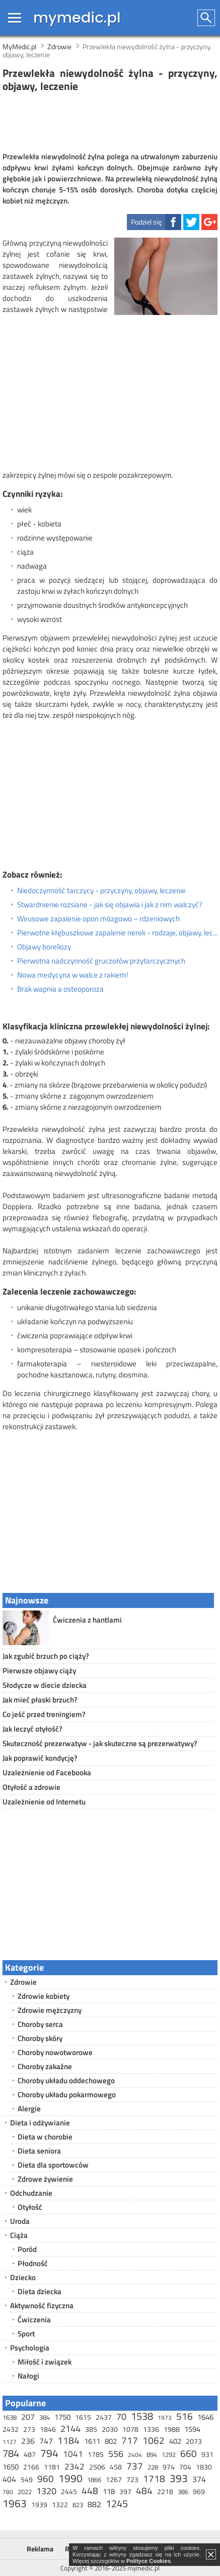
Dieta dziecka (39, 2291)
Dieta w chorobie (45, 2136)
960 (45, 2478)
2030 (110, 2429)
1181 (52, 2466)
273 (29, 2429)
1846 (48, 2429)
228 (153, 2467)
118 (109, 2491)
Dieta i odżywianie (40, 2122)
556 (115, 2453)
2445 (69, 2491)
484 (144, 2490)
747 (46, 2441)
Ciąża (19, 2235)
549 (27, 2479)
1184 (68, 2440)
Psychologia (29, 2347)
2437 (104, 2417)
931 (207, 2454)
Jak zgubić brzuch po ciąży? (46, 1656)
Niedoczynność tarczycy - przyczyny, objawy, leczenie (101, 890)
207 (28, 2417)
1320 (46, 2491)
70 (121, 2416)
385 (91, 2429)
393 (179, 2478)
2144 (70, 2428)
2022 (25, 2492)
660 (188, 2453)
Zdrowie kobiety (43, 1996)
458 (116, 2466)
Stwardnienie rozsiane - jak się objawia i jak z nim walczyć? (109, 904)
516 (184, 2416)
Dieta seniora (39, 2151)
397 (125, 2491)
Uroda (20, 2221)
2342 (74, 2466)
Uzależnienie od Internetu (44, 1801)
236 (28, 2441)
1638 (10, 2417)
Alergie (29, 2108)
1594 (192, 2429)
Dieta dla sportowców (53, 2165)
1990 (70, 2478)
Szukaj (206, 18)
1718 (154, 2478)
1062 (153, 2440)
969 (199, 2491)
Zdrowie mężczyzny (50, 2010)
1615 (83, 2417)
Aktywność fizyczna (42, 2305)
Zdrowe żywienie (45, 2179)
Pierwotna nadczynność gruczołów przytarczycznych (101, 961)
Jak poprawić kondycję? (40, 1758)
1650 (11, 2467)
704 (185, 2466)
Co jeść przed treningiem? (44, 1714)
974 (169, 2466)
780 (8, 2492)
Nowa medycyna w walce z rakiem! (72, 975)
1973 (165, 2417)
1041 (73, 2453)
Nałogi (28, 2376)
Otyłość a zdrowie (31, 1787)
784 (11, 2453)
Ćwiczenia (34, 2319)
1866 (94, 2480)
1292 (169, 2454)
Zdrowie (23, 1982)
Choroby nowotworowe (55, 2052)
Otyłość (30, 2207)
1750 (62, 2417)
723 (132, 2479)
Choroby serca (40, 2024)
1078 (130, 2429)
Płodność (33, 2263)
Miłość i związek (44, 2362)
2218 (165, 2491)
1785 (96, 2454)
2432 (11, 2429)
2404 (135, 2454)
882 (94, 2504)
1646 (205, 2417)
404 (9, 2479)
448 (90, 2490)
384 (44, 2417)
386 (183, 2492)
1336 (151, 2429)
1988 (172, 2429)
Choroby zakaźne (45, 2066)
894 (151, 2454)
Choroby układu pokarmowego (67, 2094)
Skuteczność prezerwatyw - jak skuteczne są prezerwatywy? (100, 1743)
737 (134, 2465)
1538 (142, 2416)
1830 (204, 2466)
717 (129, 2440)
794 (49, 2453)
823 (77, 2505)
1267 (114, 2479)
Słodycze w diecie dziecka (45, 1685)
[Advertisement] (110, 122)
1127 (10, 2441)
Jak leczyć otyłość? (32, 1729)
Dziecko (23, 2277)
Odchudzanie (31, 2193)
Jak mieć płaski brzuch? (40, 1699)
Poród (27, 2249)
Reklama (40, 2548)
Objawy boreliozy (44, 946)
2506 (97, 2466)
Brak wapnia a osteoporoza (60, 989)
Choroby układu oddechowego (66, 2080)
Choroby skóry (40, 2038)
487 (30, 2454)
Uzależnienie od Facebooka (47, 1772)
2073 (194, 2441)
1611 (92, 2441)
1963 (15, 2503)
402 (175, 2441)
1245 (117, 2503)
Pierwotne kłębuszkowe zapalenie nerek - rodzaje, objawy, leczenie (117, 932)
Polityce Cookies (148, 2561)
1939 (39, 2504)
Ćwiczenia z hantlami (87, 1620)
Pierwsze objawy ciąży (39, 1670)
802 (111, 2441)
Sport (26, 2333)
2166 (31, 2466)
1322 (60, 2504)
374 (199, 2479)
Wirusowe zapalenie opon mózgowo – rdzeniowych (98, 918)
